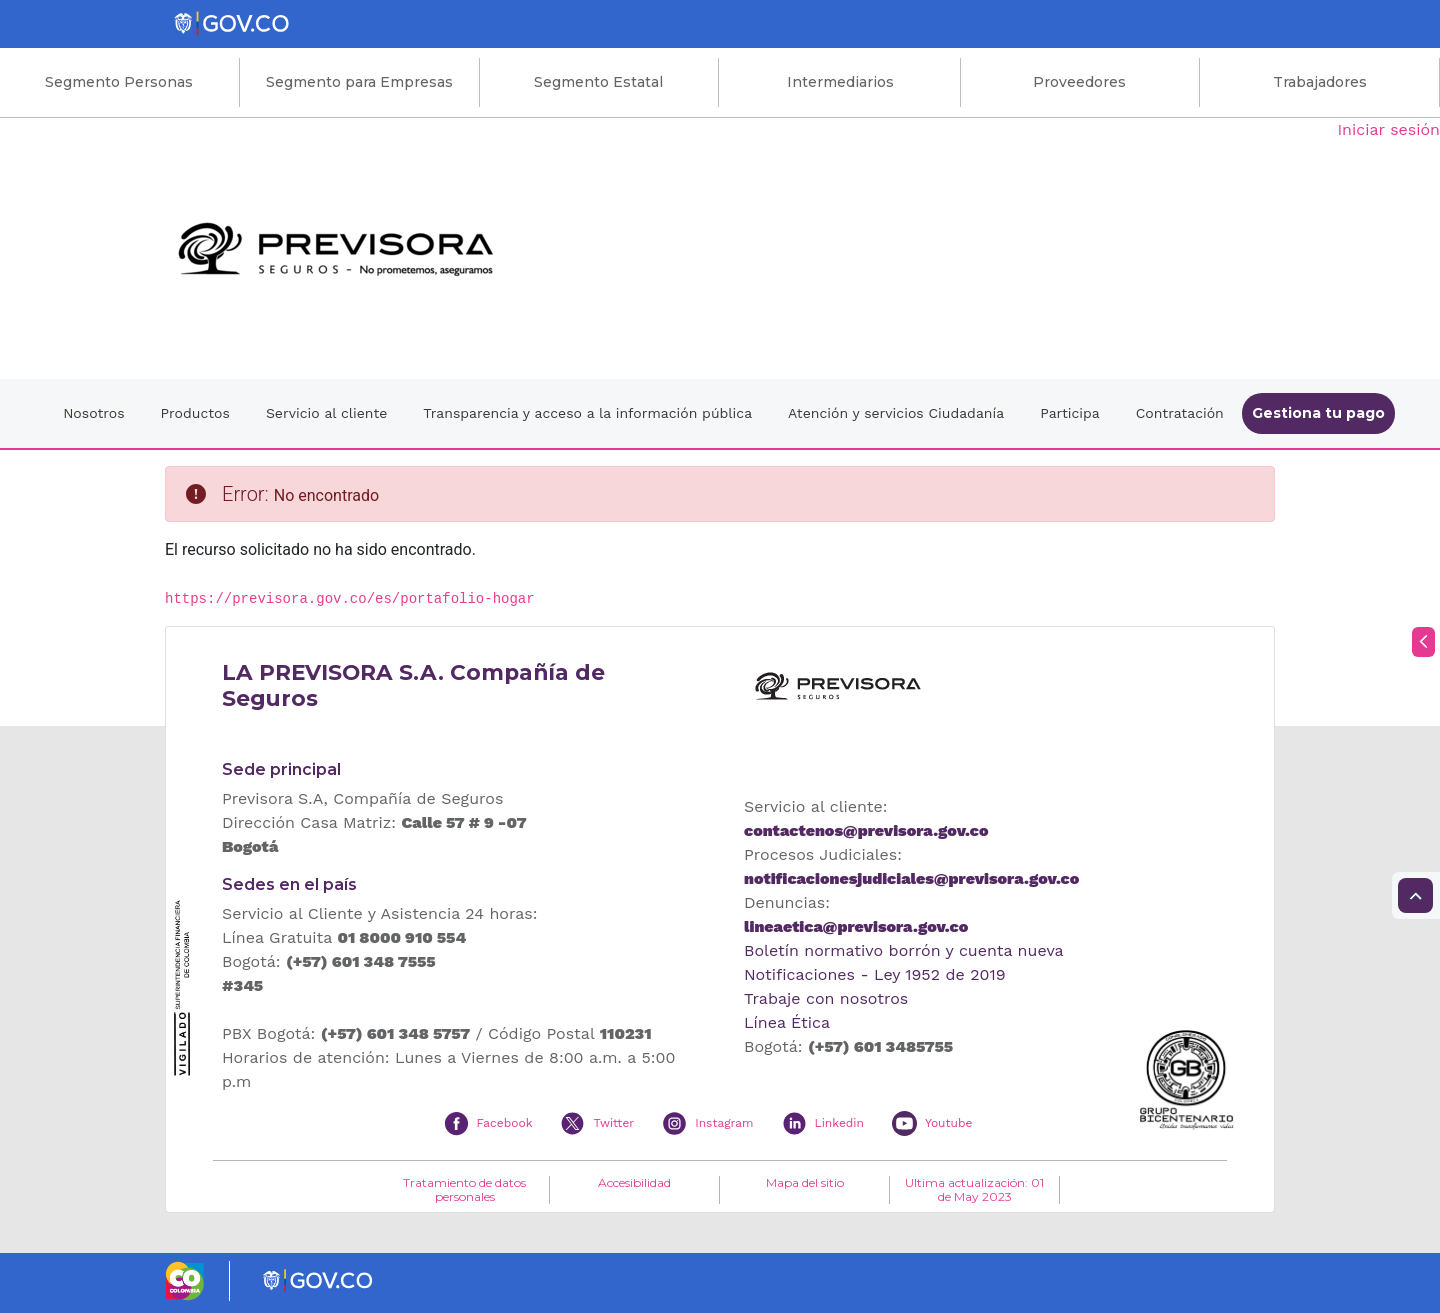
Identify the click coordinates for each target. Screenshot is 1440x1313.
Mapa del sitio (805, 1183)
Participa (1070, 413)
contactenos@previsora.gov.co (866, 830)
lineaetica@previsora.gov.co (856, 926)
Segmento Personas (119, 82)
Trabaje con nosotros (826, 998)
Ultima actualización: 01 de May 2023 (974, 1190)
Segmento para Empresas (359, 82)
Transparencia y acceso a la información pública (587, 413)
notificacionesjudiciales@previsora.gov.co (911, 878)
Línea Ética (787, 1022)
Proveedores (1079, 82)
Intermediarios (840, 82)
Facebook (505, 1123)
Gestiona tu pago (1318, 413)
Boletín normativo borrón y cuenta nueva (904, 950)
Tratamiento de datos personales (464, 1190)
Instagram (724, 1123)
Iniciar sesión (1388, 129)
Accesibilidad (634, 1183)
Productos (195, 413)
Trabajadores (1320, 82)
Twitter (613, 1123)
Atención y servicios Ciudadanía (896, 413)
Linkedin (839, 1123)
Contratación (1180, 413)
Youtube (948, 1123)
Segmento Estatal (598, 82)
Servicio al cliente (326, 413)
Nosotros (93, 413)
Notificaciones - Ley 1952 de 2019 (875, 974)
